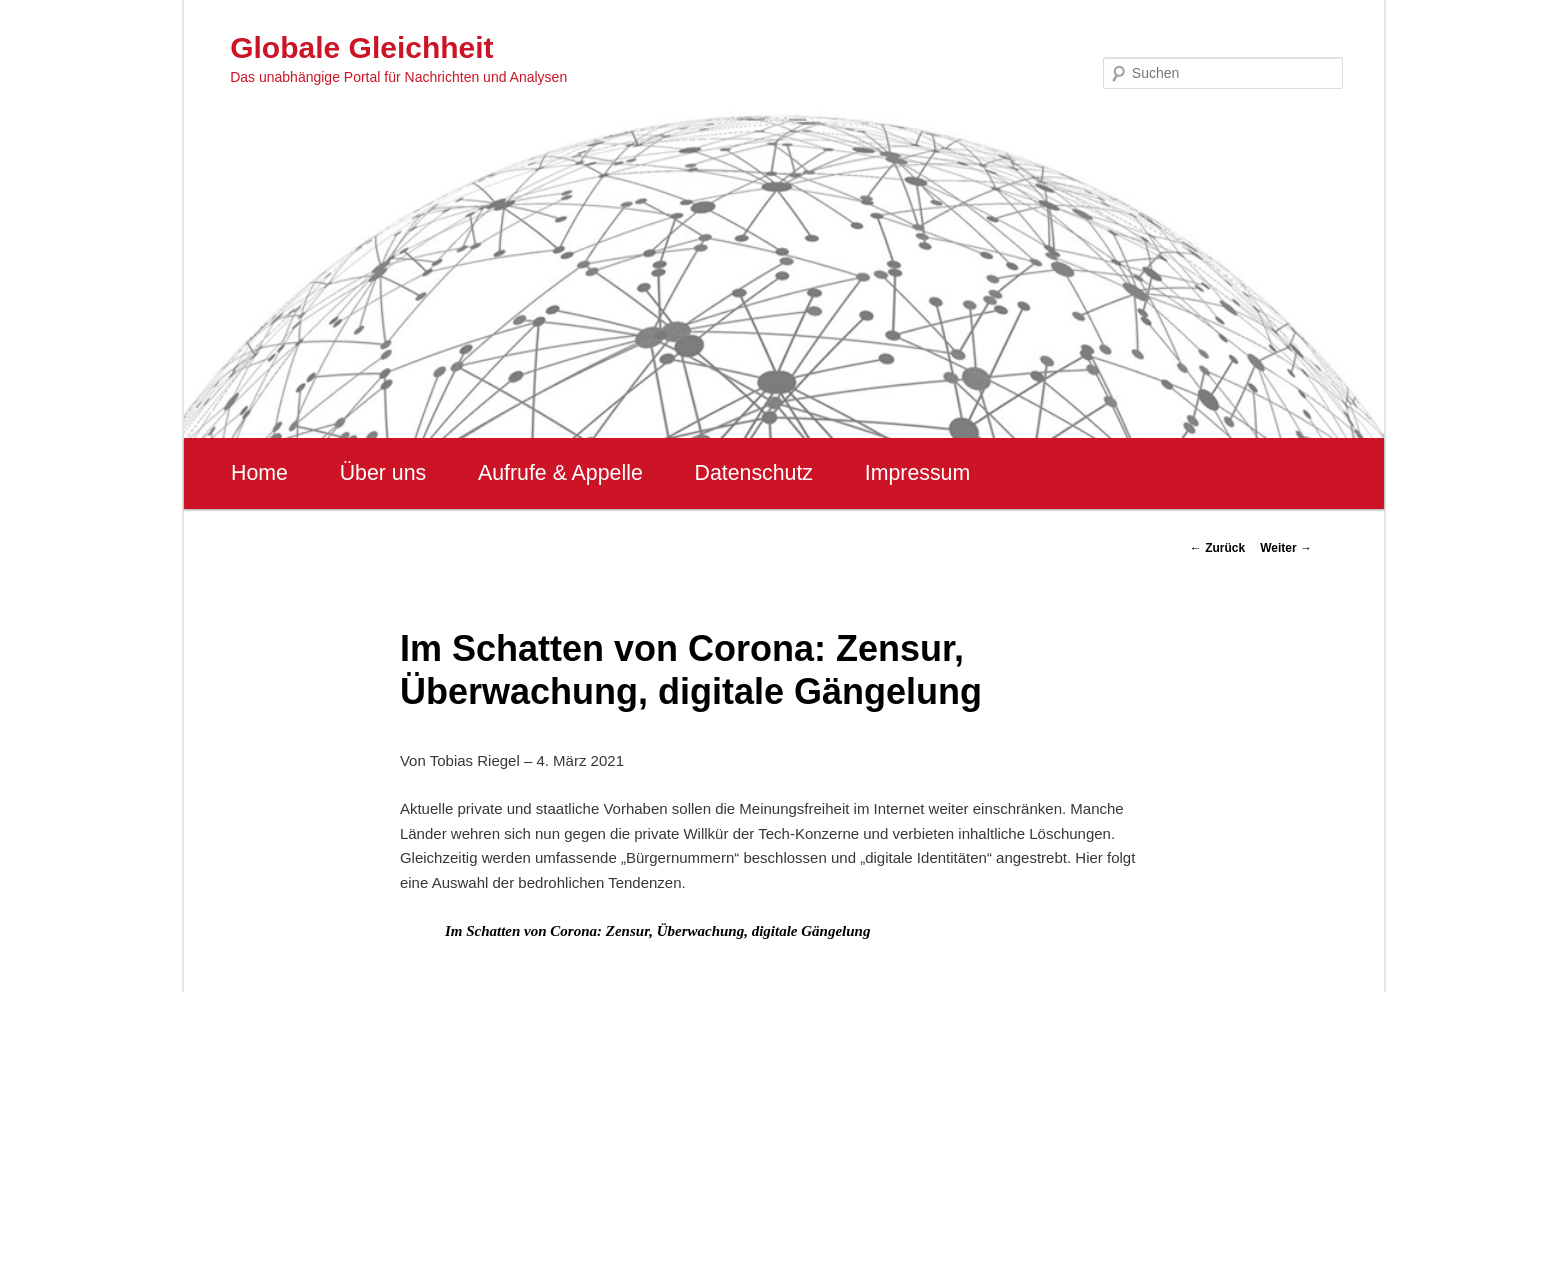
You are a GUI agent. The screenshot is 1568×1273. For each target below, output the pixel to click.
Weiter (1286, 548)
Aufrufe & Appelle (560, 473)
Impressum (917, 473)
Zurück (1217, 548)
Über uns (383, 473)
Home (259, 473)
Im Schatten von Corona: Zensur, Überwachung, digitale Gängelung (658, 931)
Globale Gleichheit (361, 47)
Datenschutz (753, 473)
